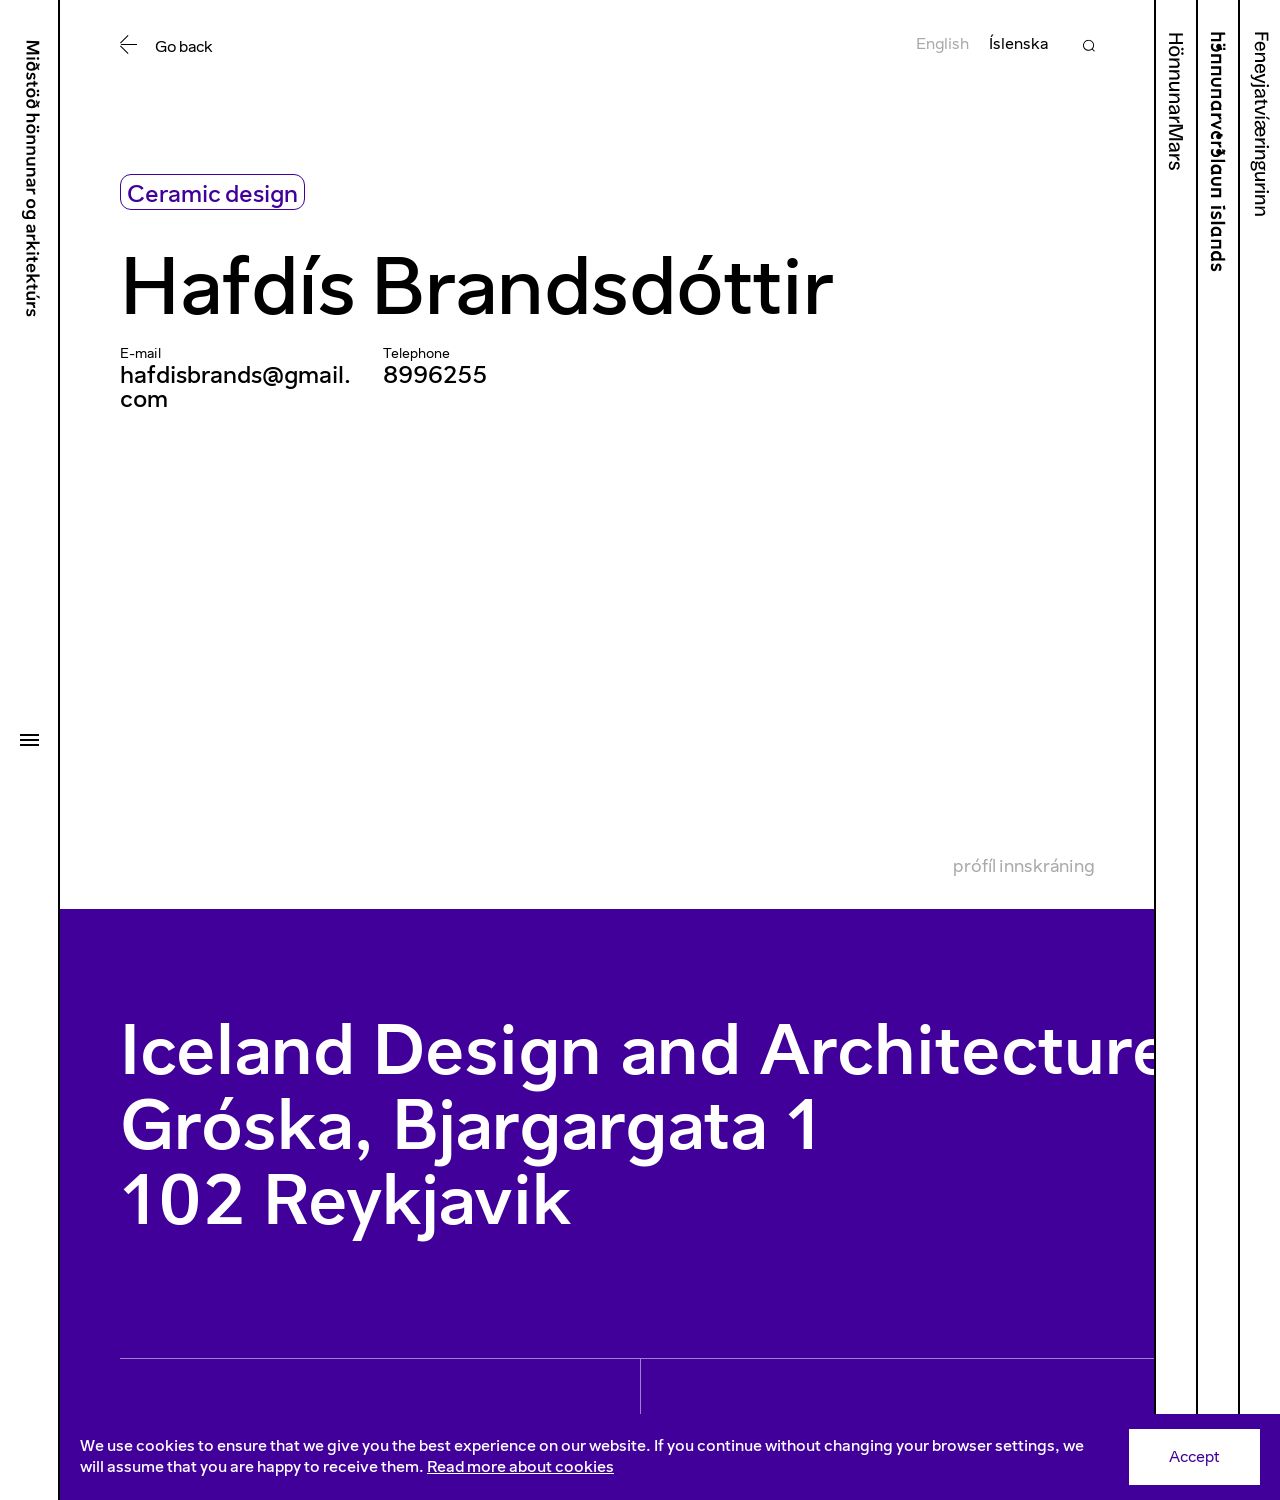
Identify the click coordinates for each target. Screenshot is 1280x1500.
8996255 (435, 374)
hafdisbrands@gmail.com (235, 386)
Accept (1194, 1456)
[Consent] (670, 1457)
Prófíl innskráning (1024, 866)
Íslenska (1018, 43)
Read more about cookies (520, 1466)
